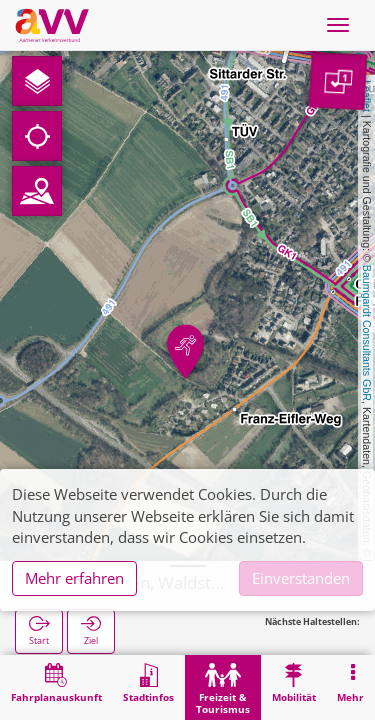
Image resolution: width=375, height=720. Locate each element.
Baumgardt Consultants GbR (367, 333)
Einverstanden (301, 578)
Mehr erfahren (74, 578)
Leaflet (367, 96)
